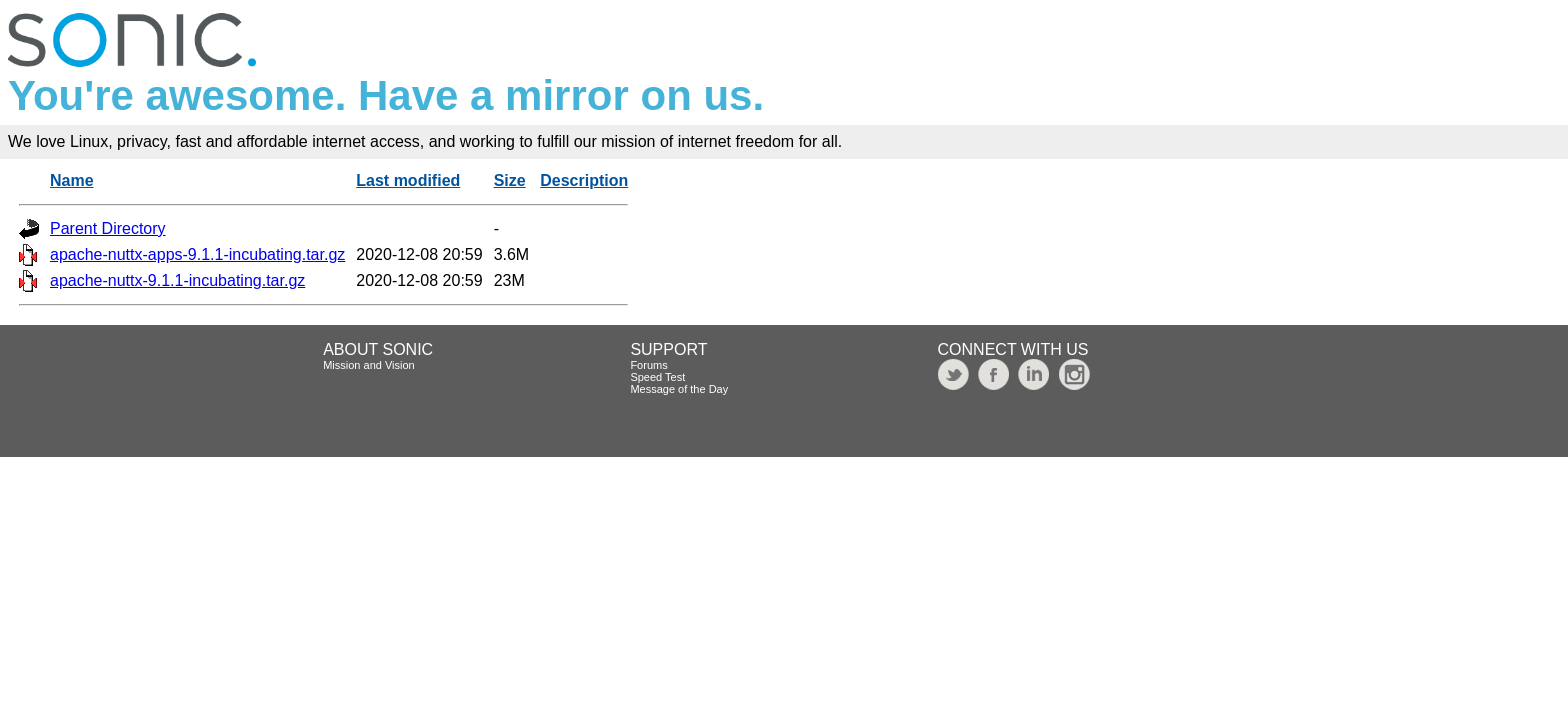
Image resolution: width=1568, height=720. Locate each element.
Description (584, 180)
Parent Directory (108, 228)
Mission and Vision (369, 365)
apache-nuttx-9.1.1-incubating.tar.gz (177, 280)
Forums (648, 365)
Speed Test (657, 377)
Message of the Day (679, 389)
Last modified (408, 180)
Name (72, 180)
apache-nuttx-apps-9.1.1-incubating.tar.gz (197, 254)
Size (510, 180)
